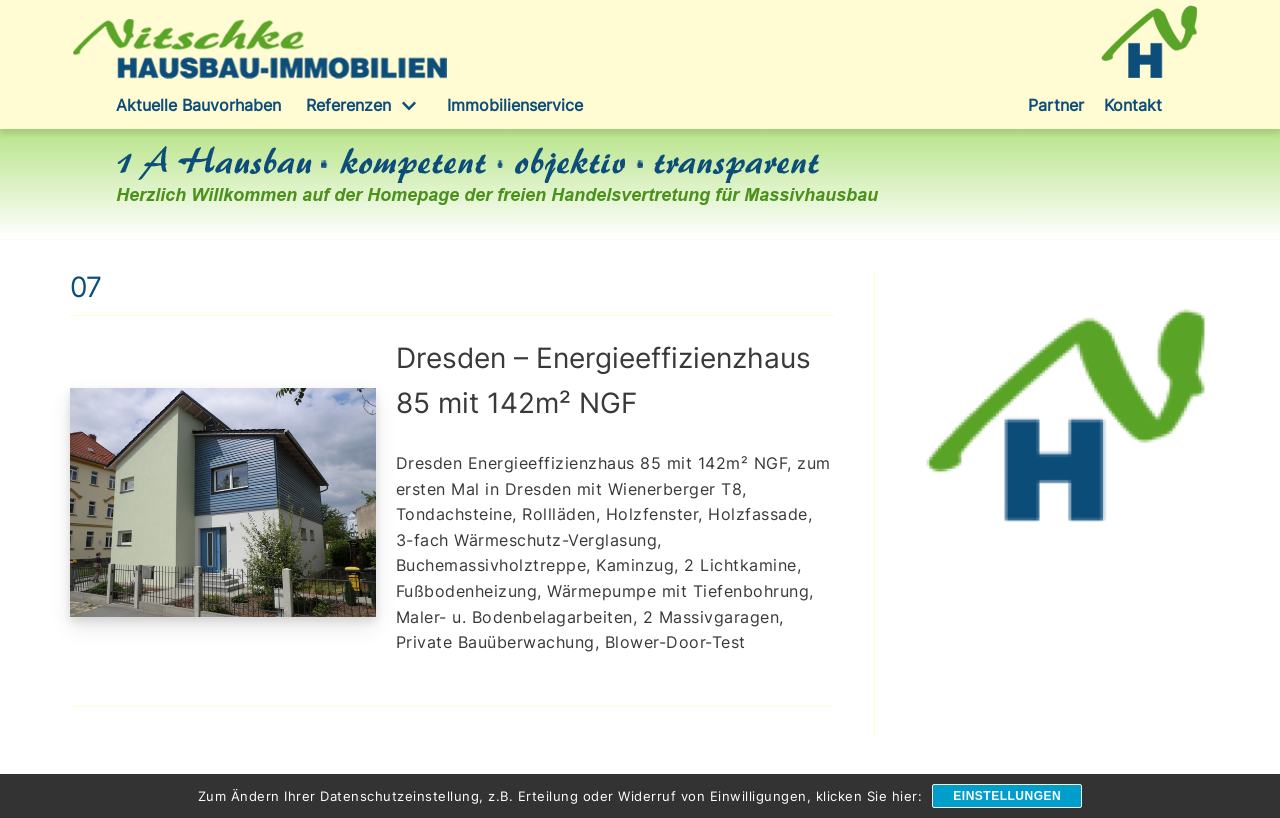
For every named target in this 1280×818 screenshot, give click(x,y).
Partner (1056, 105)
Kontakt (1133, 105)
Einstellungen (1007, 796)
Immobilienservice (515, 105)
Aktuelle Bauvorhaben (198, 105)
